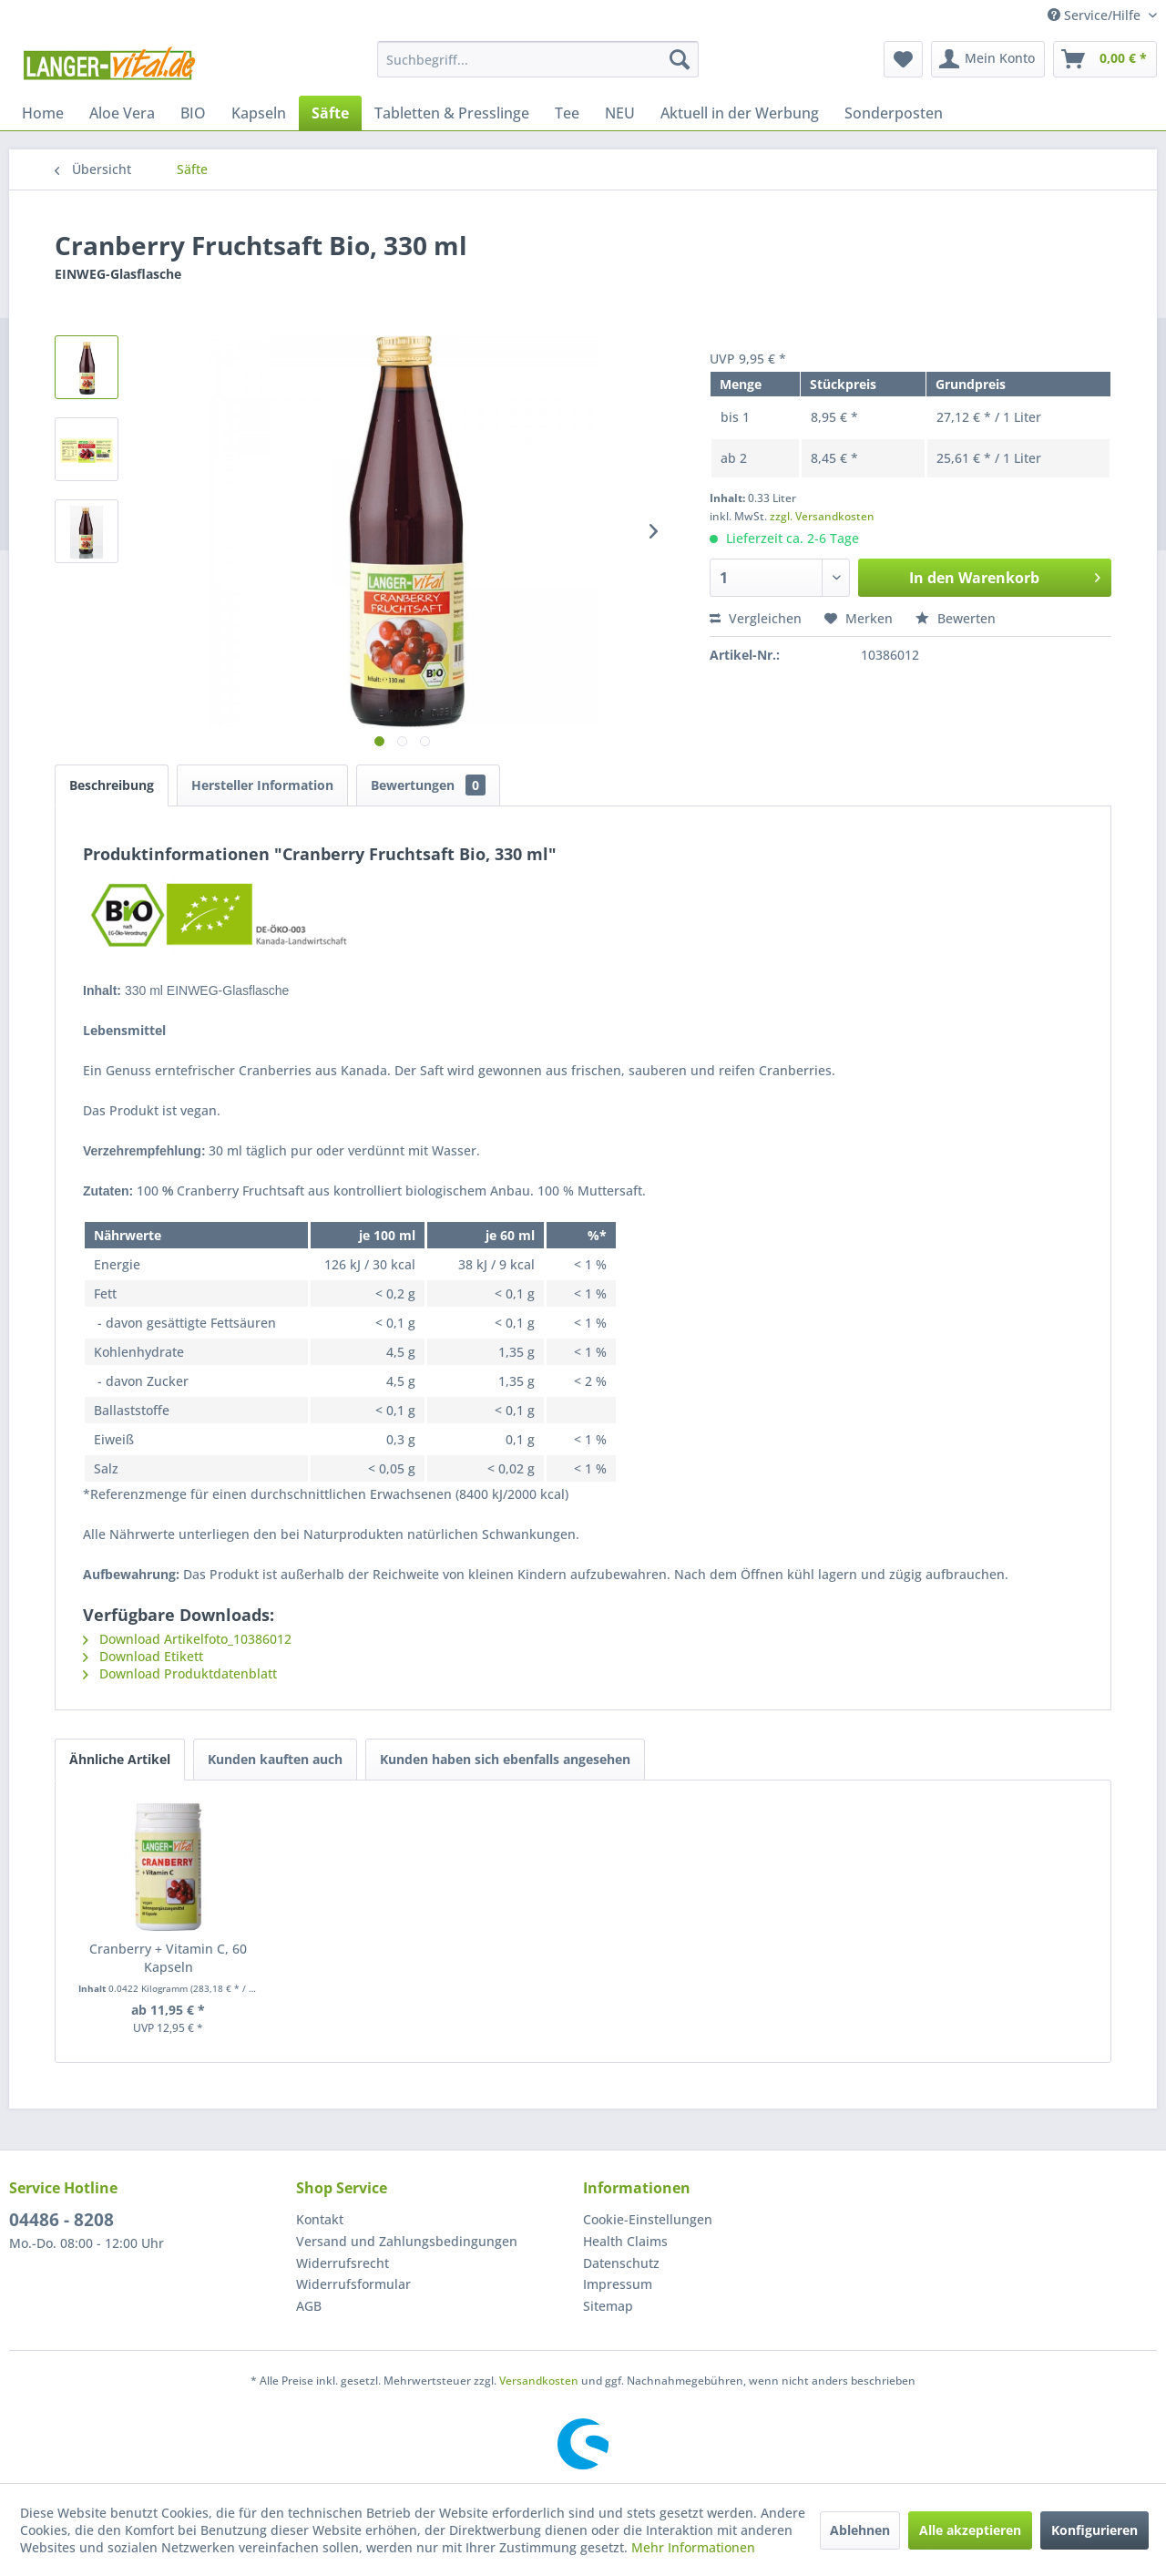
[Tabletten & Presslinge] (452, 113)
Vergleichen (756, 618)
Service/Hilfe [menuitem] (1096, 15)
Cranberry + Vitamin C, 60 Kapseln (168, 1958)
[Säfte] (330, 113)
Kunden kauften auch (275, 1759)
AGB (309, 2305)
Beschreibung (111, 785)
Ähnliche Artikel (119, 1759)
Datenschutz (621, 2263)
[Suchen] (679, 59)
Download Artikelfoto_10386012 (187, 1638)
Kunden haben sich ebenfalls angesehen (505, 1759)
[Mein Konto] (988, 59)
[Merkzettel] (903, 59)
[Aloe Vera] (122, 113)
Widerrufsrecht (342, 2263)
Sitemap (608, 2305)
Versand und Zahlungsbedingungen (406, 2241)
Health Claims (625, 2241)
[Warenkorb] (1105, 59)
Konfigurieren (1094, 2530)
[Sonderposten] (894, 113)
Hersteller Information (262, 785)
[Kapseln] (259, 113)
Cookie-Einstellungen (647, 2219)
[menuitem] (538, 59)
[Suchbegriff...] (538, 59)
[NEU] (620, 113)
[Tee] (567, 113)
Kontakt (319, 2219)
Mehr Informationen (693, 2547)
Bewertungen (428, 785)
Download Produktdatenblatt (180, 1673)
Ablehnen (860, 2530)
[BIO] (193, 113)
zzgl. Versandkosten (822, 516)
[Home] (43, 113)
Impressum (617, 2284)
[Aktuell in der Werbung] (740, 113)
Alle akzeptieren (970, 2530)
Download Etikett (143, 1656)
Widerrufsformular (353, 2284)
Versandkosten (538, 2380)
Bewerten (955, 618)
